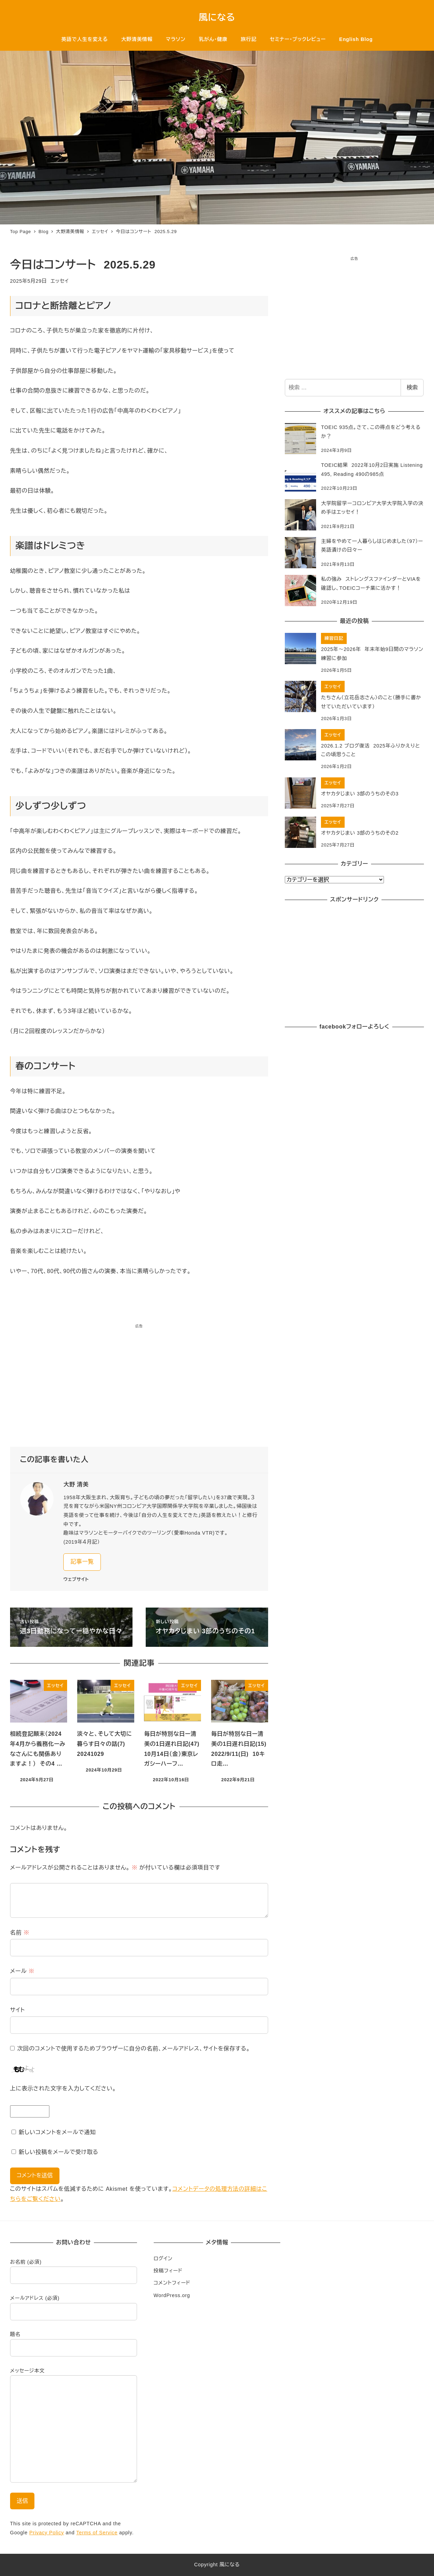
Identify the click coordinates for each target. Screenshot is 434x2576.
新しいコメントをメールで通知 (57, 2132)
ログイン (163, 2258)
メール (22, 1971)
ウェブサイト (76, 1579)
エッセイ (59, 281)
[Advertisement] (139, 1388)
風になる (217, 17)
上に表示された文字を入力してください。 (63, 2088)
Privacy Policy (46, 2532)
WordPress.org (172, 2295)
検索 (412, 387)
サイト (17, 2010)
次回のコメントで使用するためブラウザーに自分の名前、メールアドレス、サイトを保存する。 (133, 2048)
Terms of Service (97, 2532)
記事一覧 (82, 1561)
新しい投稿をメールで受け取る (58, 2152)
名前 (20, 1932)
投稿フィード (168, 2270)
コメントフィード (172, 2283)
